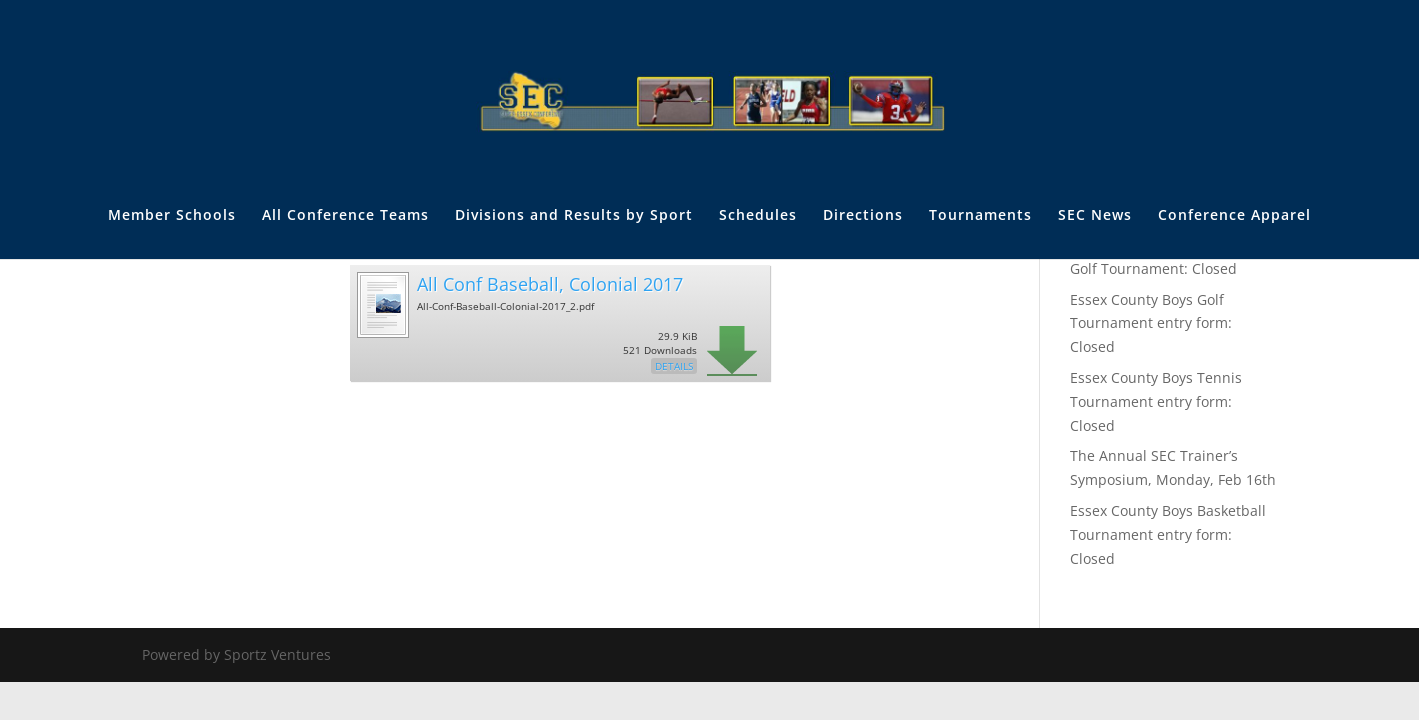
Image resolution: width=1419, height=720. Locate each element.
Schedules (758, 216)
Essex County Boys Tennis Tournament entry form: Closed (1156, 401)
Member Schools (172, 216)
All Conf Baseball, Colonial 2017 (550, 284)
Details (674, 366)
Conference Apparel (1234, 216)
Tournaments (980, 216)
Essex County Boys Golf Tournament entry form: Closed (1151, 323)
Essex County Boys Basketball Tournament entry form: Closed (1168, 534)
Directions (863, 216)
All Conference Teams (345, 216)
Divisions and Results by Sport (574, 216)
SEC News (1095, 216)
